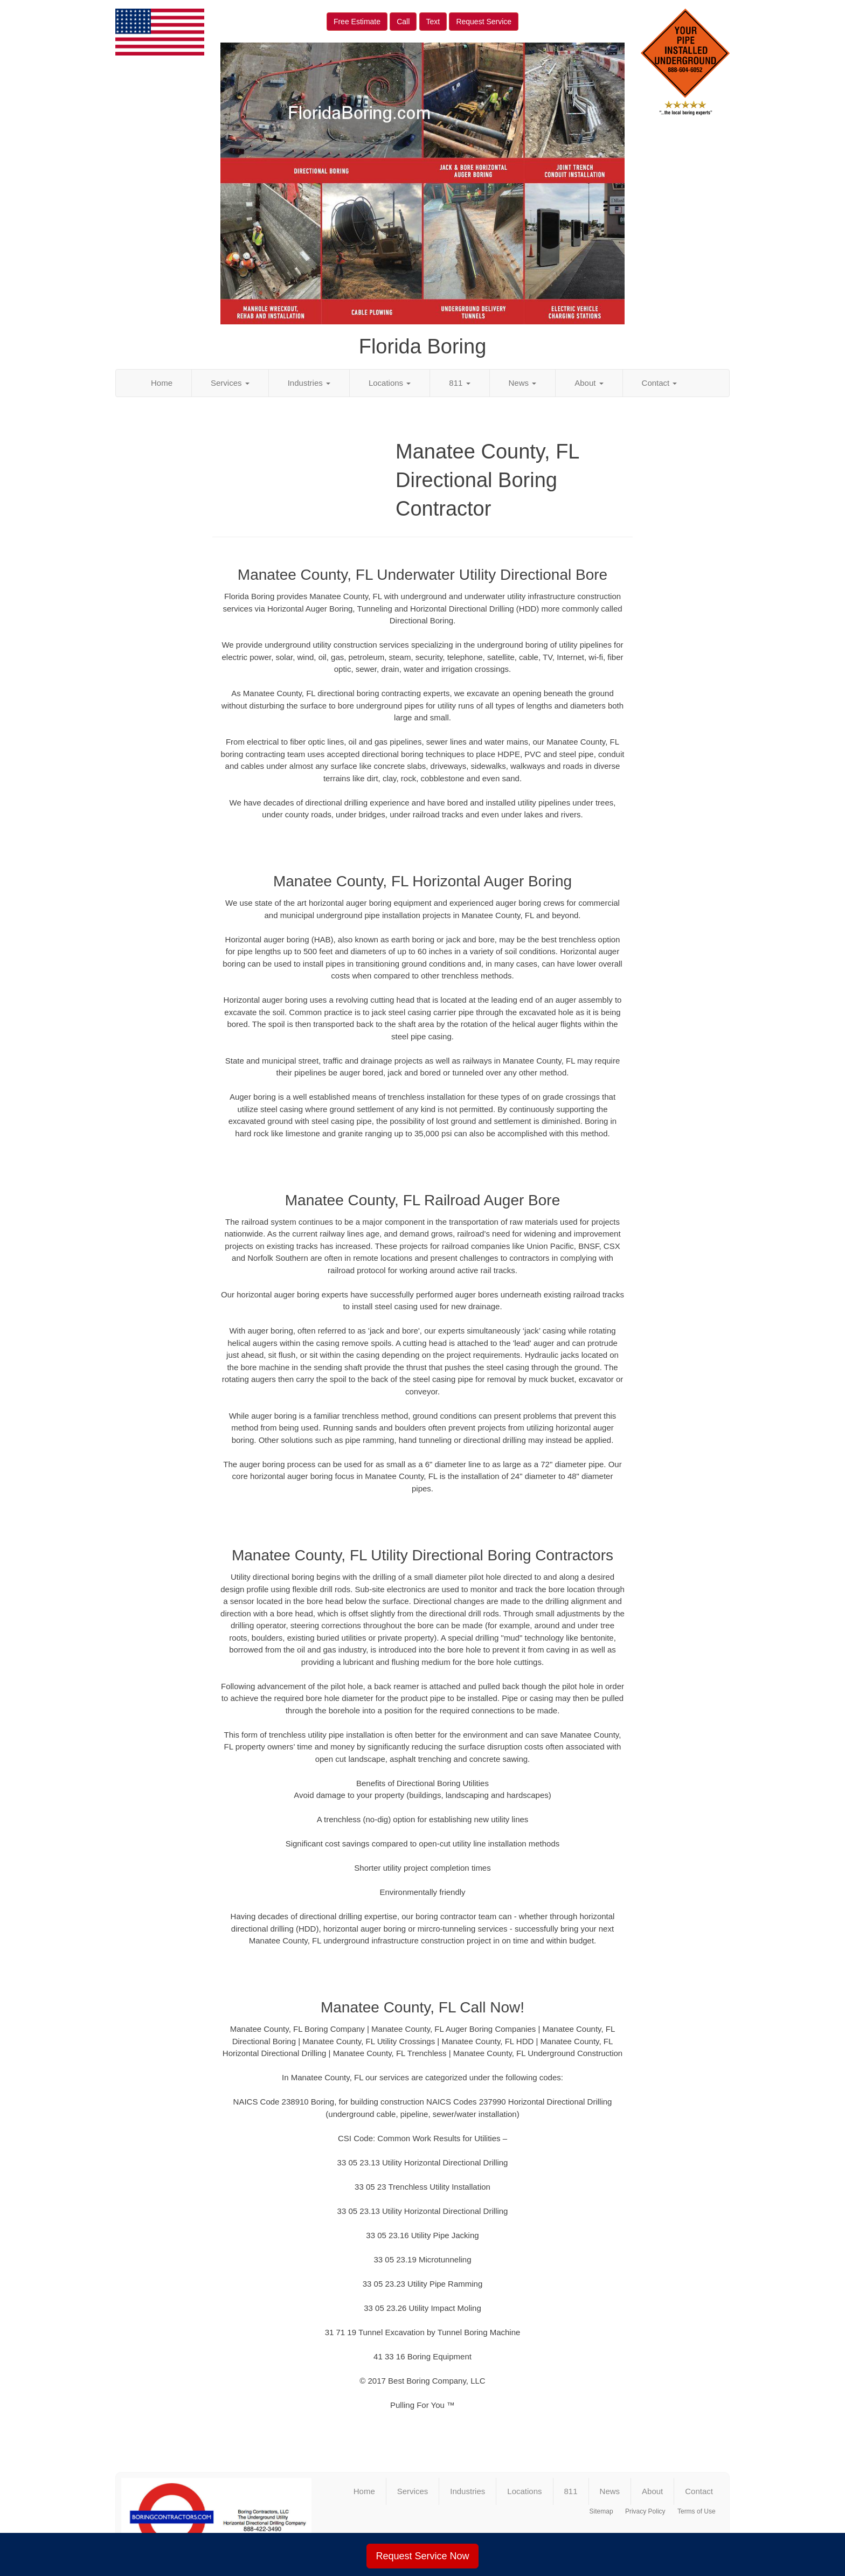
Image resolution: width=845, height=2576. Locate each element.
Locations (390, 382)
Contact (659, 382)
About (588, 382)
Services (230, 382)
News (523, 382)
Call (403, 21)
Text (433, 21)
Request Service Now (422, 2556)
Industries (309, 382)
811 (459, 382)
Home (161, 382)
